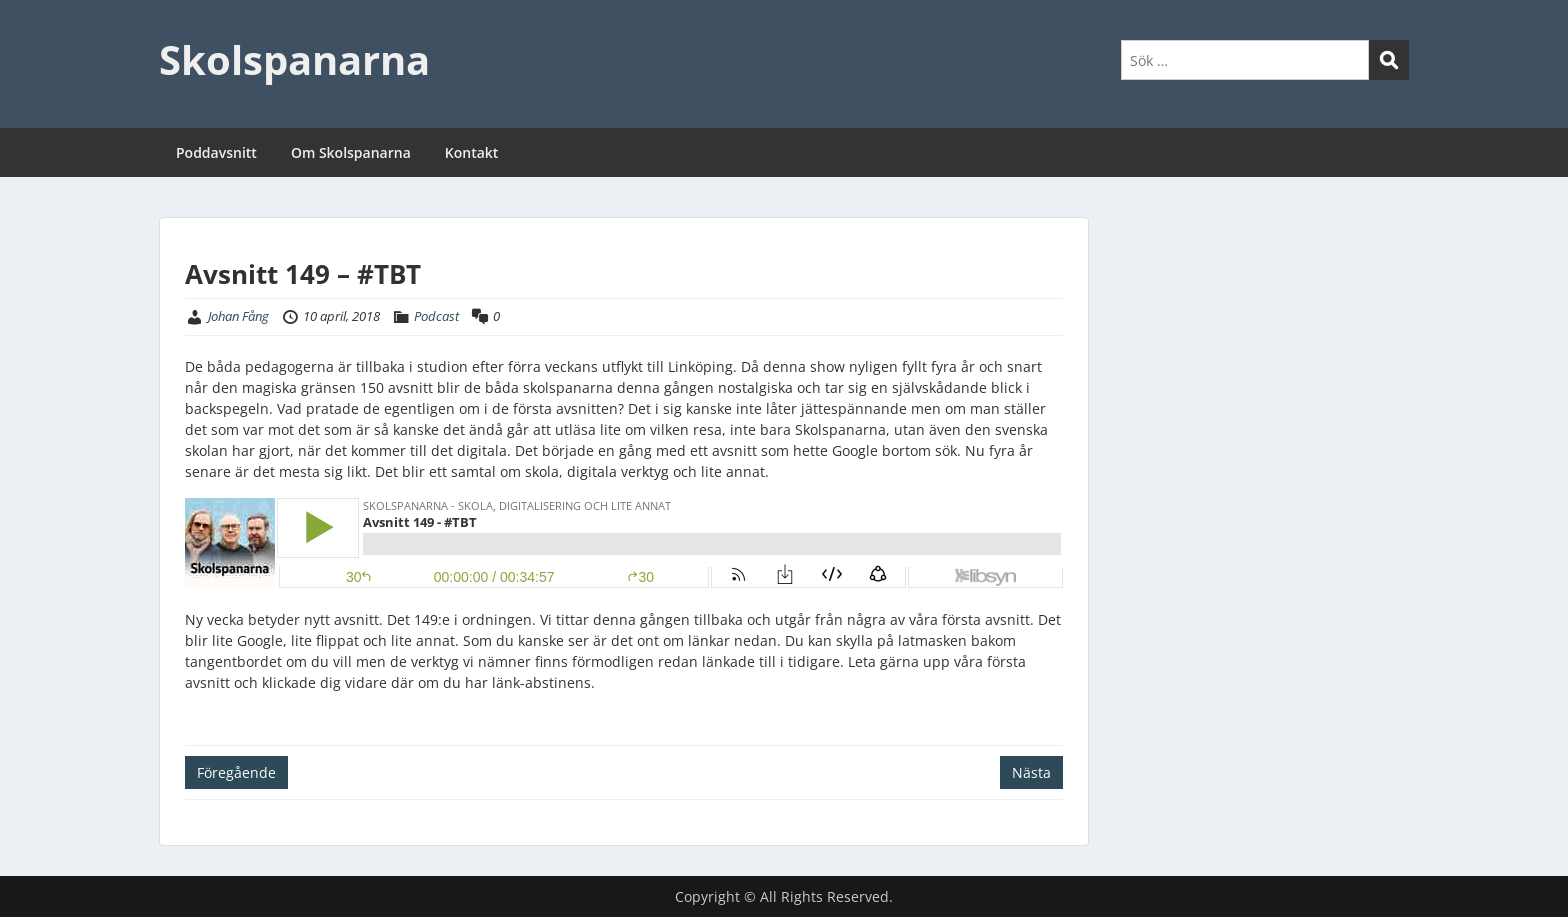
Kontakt (472, 152)
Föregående (236, 772)
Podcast (436, 316)
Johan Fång (238, 316)
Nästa (1031, 772)
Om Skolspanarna (351, 152)
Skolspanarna (294, 59)
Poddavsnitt (216, 152)
